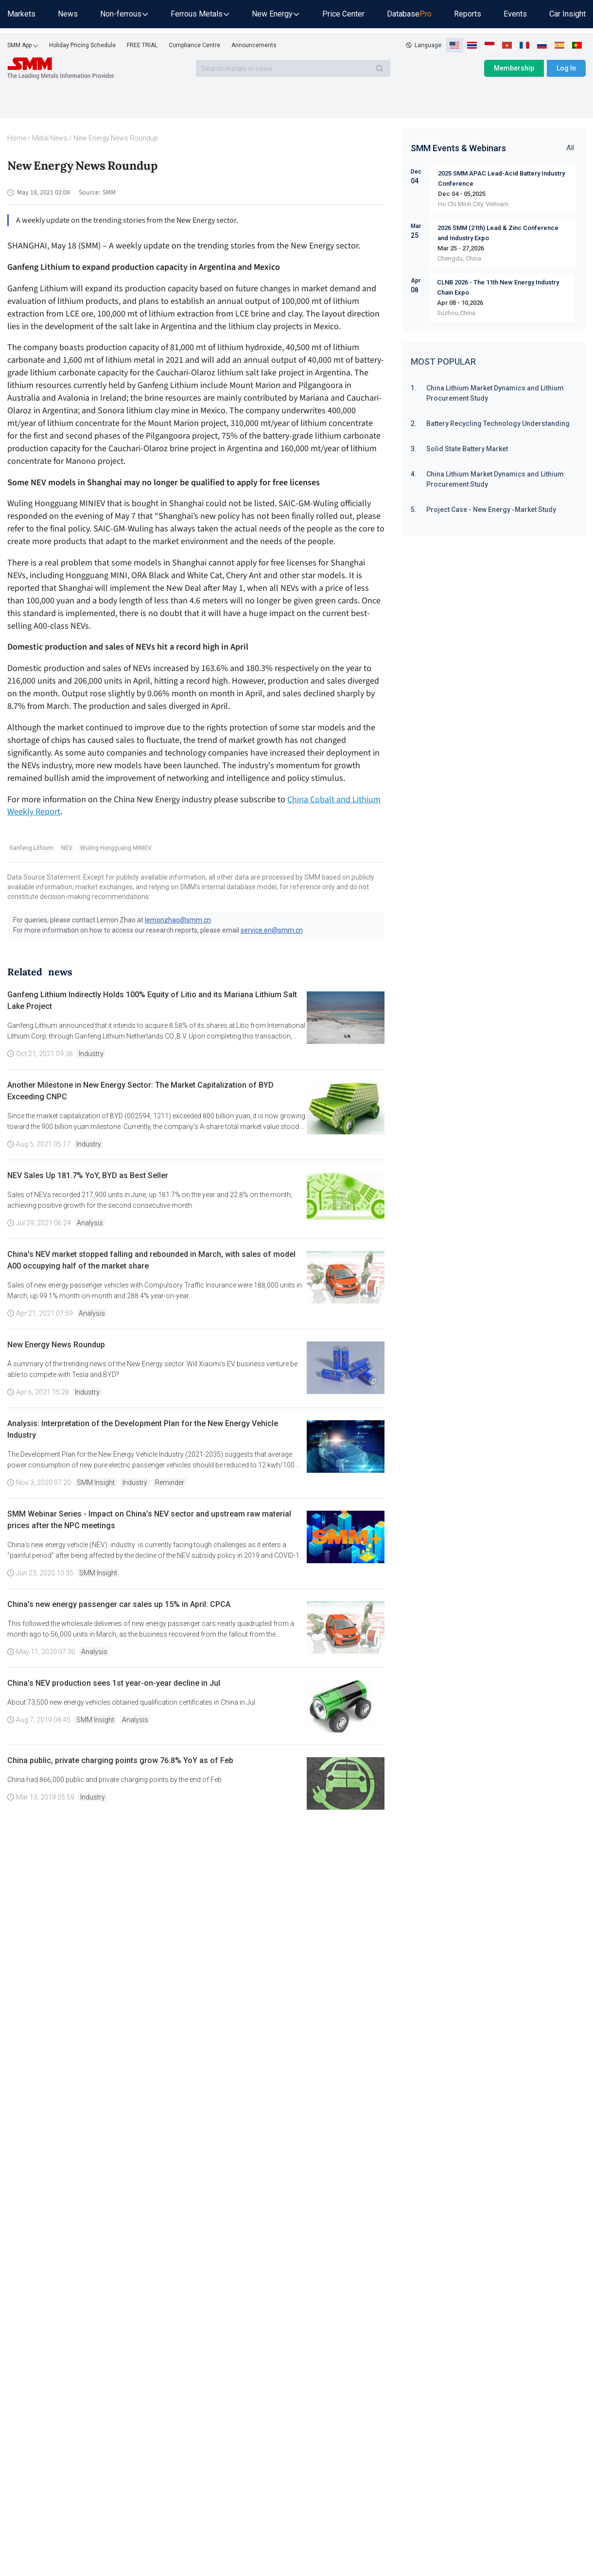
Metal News (50, 138)
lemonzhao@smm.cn (178, 920)
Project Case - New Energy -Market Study (491, 509)
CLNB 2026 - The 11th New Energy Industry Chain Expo (498, 287)
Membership (514, 68)
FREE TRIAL (142, 45)
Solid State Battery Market (467, 449)
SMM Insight (96, 1482)
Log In (566, 68)
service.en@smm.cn (272, 930)
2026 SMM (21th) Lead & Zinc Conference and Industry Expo (497, 233)
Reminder (169, 1482)
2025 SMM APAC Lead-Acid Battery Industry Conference (501, 178)
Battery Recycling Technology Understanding (498, 423)
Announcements (254, 45)
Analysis (90, 1223)
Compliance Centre (194, 45)
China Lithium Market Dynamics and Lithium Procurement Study (495, 393)
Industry (91, 1054)
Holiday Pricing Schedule (82, 45)
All (570, 147)
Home (16, 138)
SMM (109, 192)
